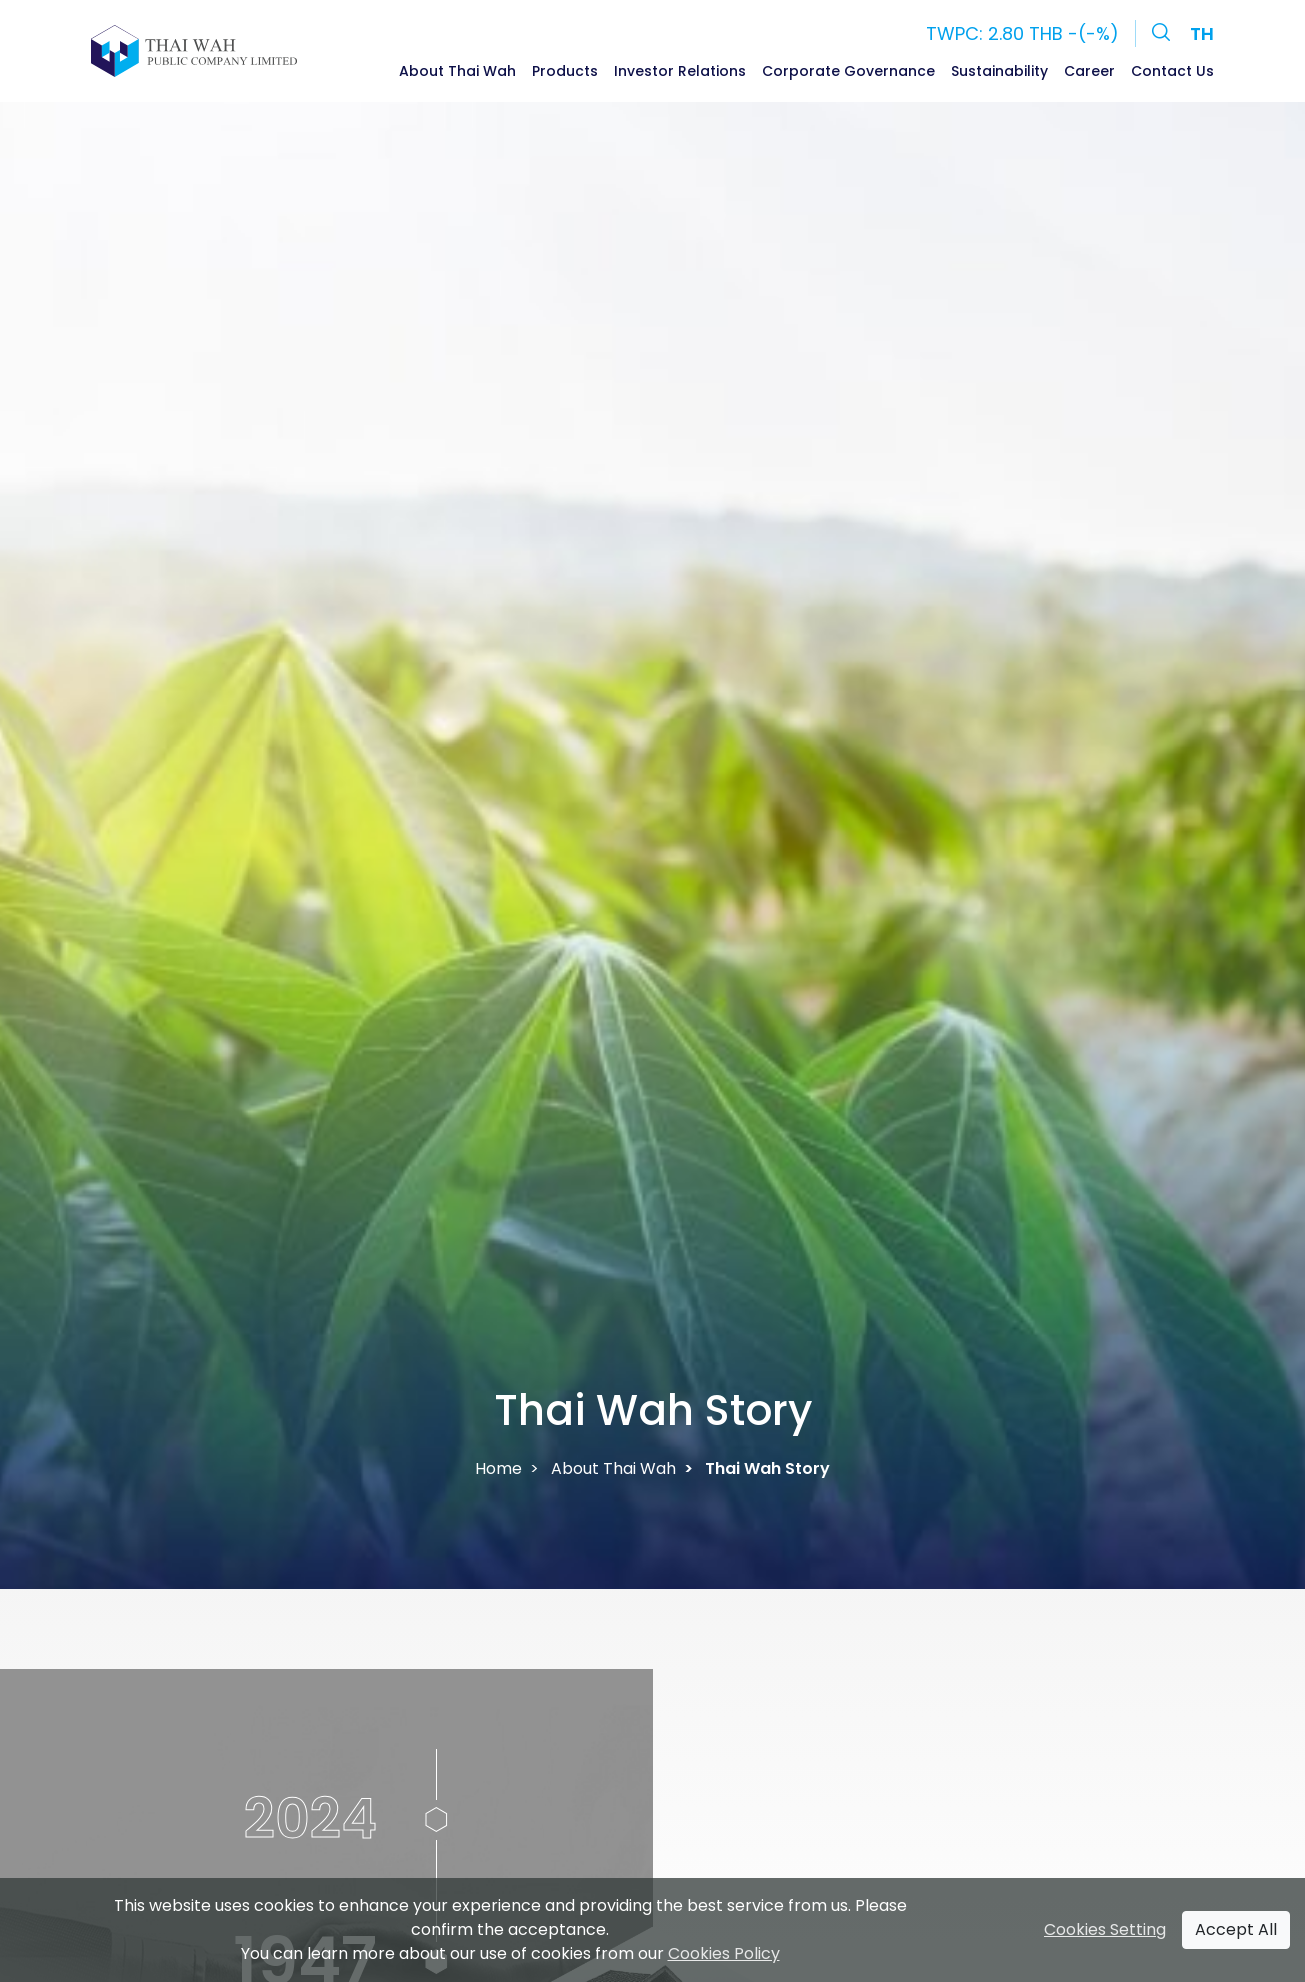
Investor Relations (680, 71)
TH (1202, 33)
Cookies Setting (1105, 1929)
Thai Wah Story (767, 1468)
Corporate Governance (848, 71)
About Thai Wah (457, 71)
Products (565, 71)
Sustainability (999, 71)
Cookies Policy (724, 1953)
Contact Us (1172, 71)
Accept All (1236, 1929)
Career (1089, 71)
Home (498, 1468)
